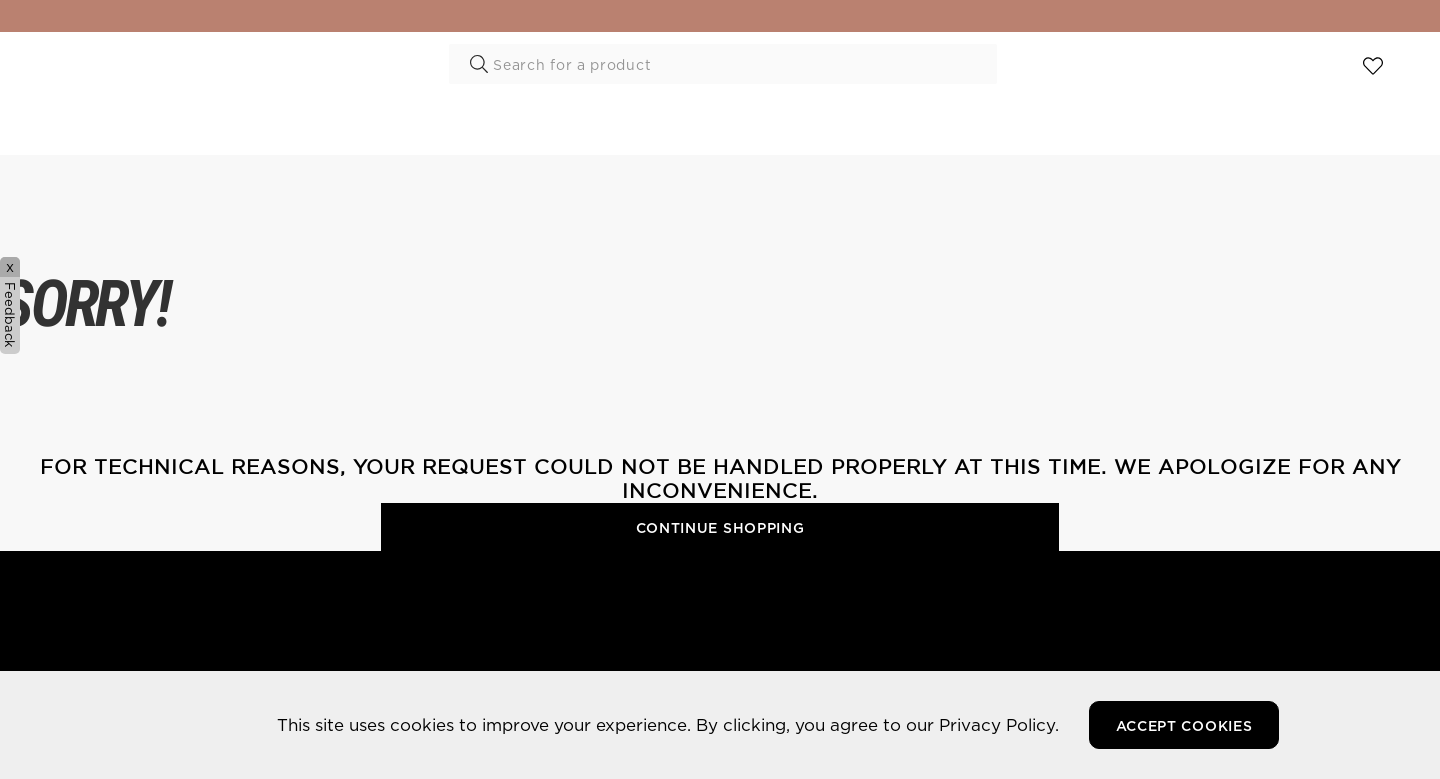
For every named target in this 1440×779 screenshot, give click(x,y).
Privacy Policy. (999, 724)
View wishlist (1373, 68)
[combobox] (723, 64)
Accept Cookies (1184, 726)
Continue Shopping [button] (720, 528)
